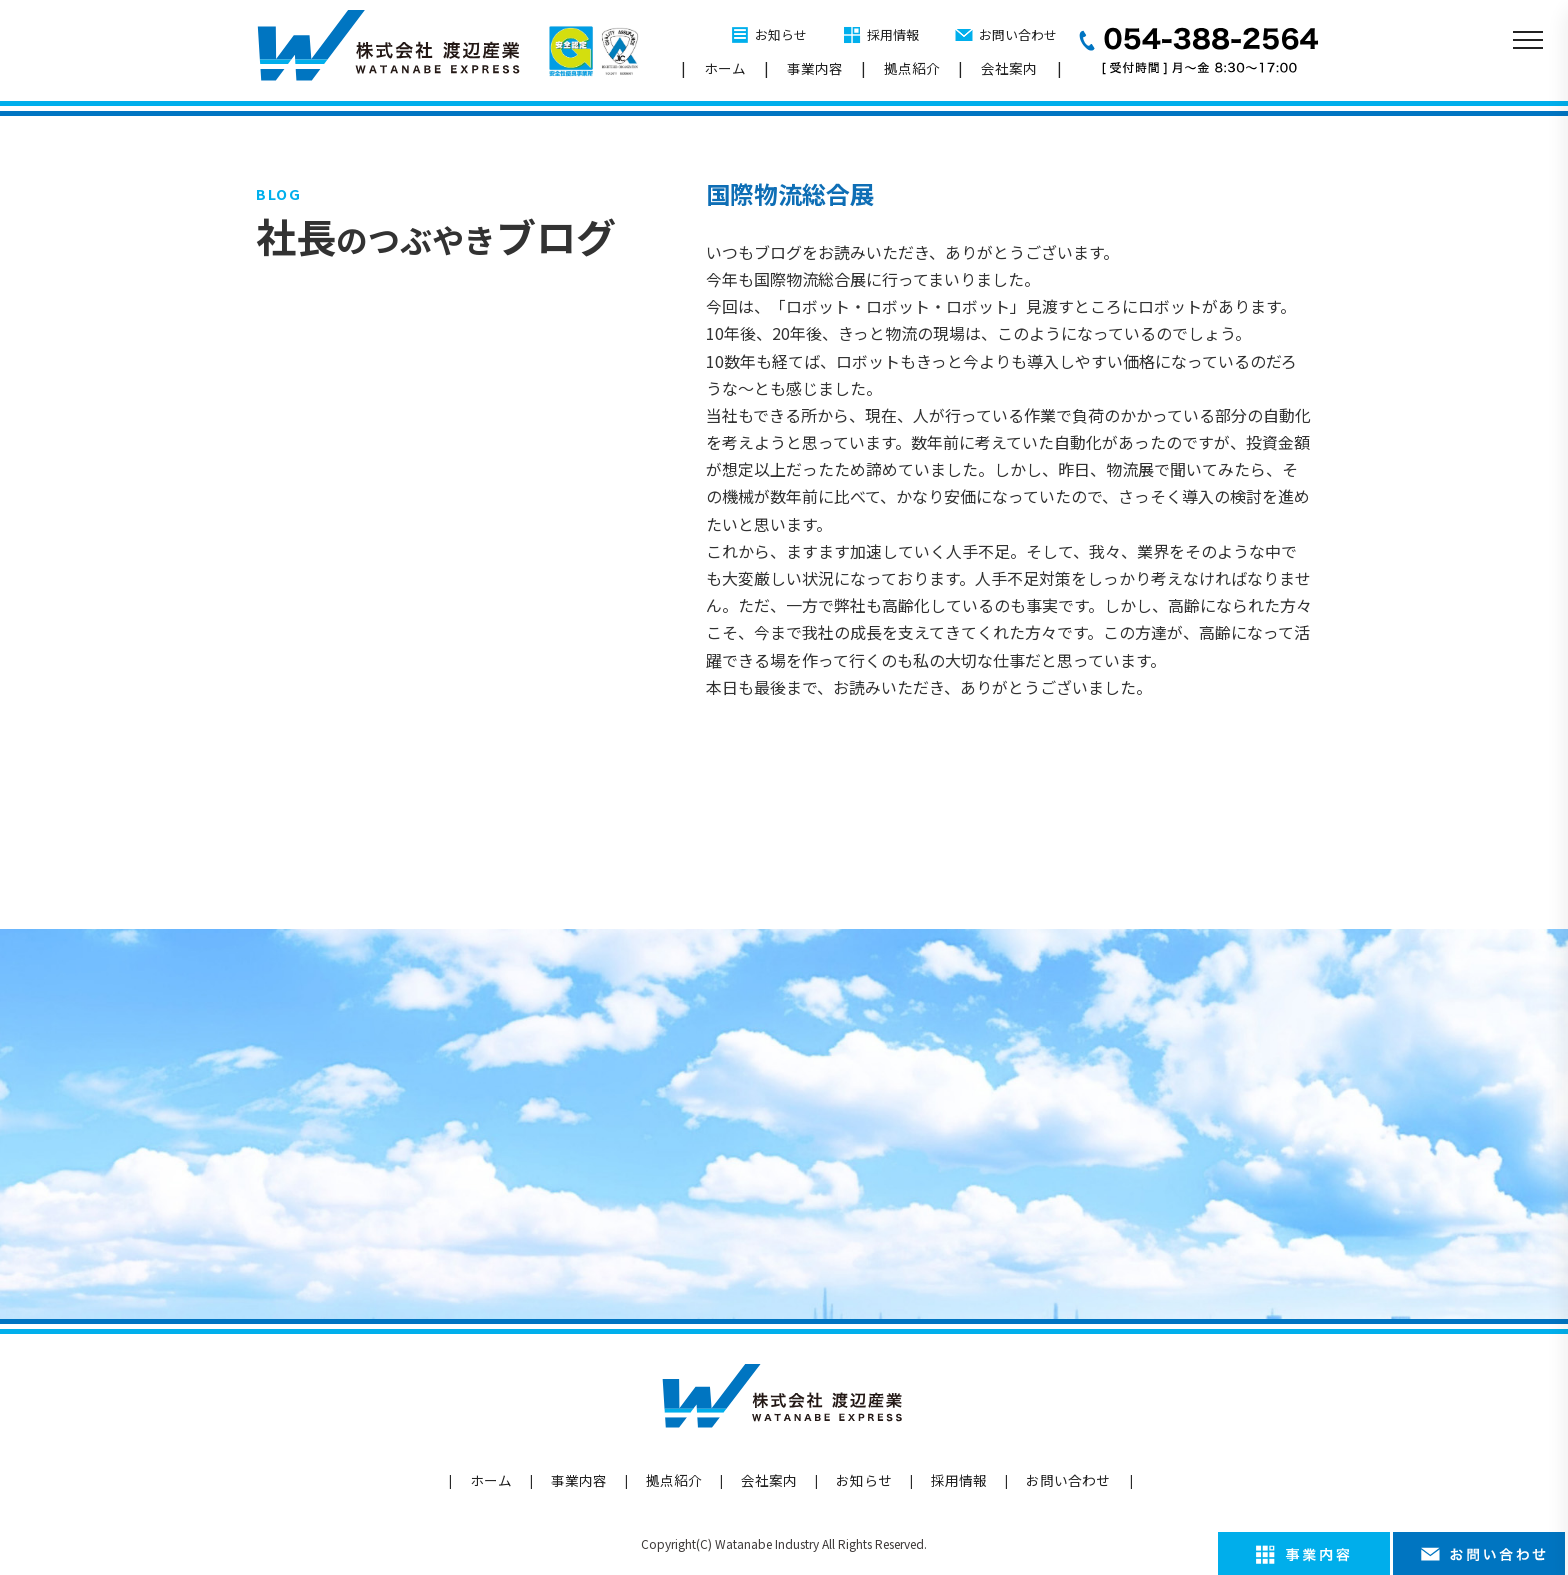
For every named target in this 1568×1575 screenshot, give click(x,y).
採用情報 (893, 34)
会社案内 (1009, 68)
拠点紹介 (912, 68)
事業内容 (815, 68)
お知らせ (781, 34)
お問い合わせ (1018, 34)
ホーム (725, 68)
